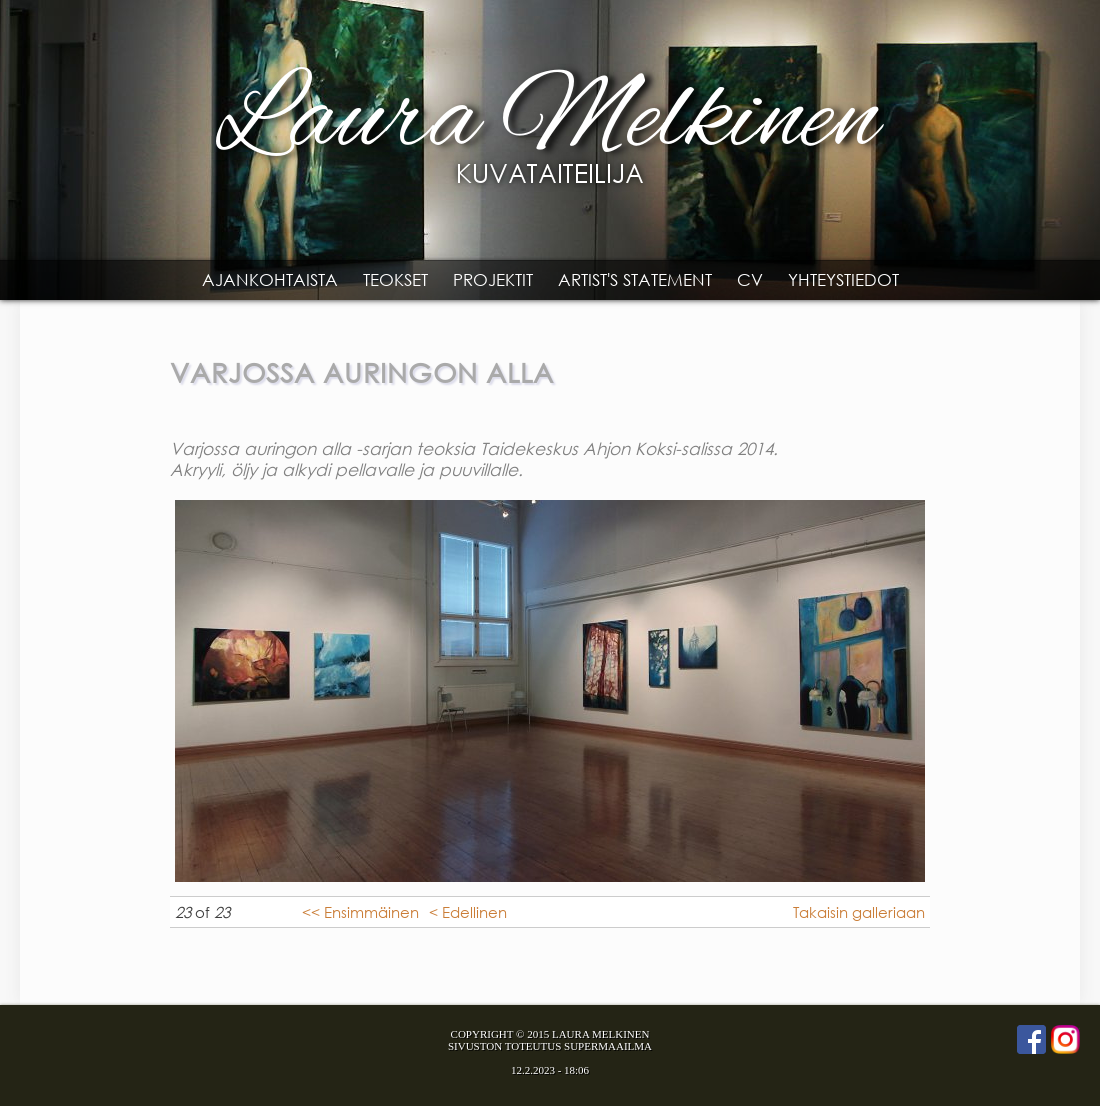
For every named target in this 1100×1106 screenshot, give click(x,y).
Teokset (395, 279)
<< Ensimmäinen (360, 912)
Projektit (493, 279)
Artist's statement (635, 279)
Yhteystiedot (843, 279)
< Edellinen (468, 912)
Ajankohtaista (270, 279)
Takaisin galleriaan (859, 912)
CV (750, 279)
